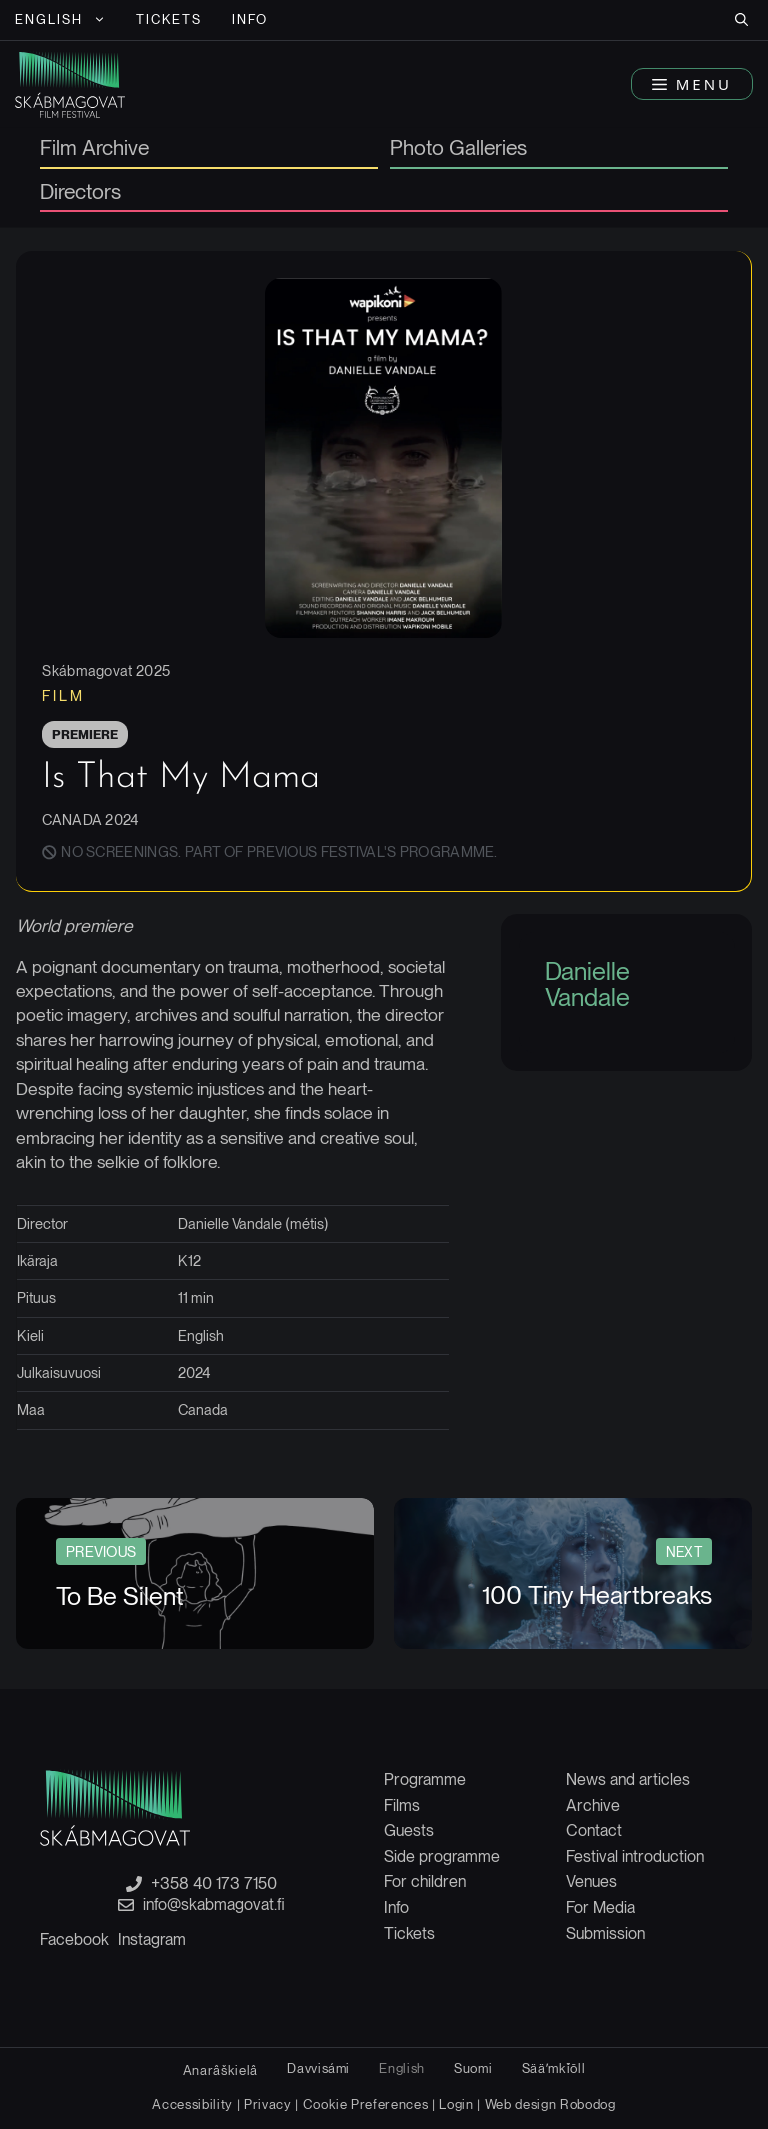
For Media (600, 1907)
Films (402, 1805)
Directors (80, 193)
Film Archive (94, 149)
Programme (425, 1779)
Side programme (442, 1856)
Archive (593, 1805)
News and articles (628, 1779)
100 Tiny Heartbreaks (597, 1595)
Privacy (268, 2104)
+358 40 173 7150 (214, 1884)
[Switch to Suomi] (473, 2068)
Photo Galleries (458, 149)
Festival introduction (635, 1856)
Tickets (169, 19)
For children (425, 1881)
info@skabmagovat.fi (214, 1905)
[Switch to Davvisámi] (318, 2068)
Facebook (74, 1939)
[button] (741, 20)
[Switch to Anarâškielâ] (220, 2070)
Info (250, 19)
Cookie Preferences (366, 2104)
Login (456, 2104)
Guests (409, 1830)
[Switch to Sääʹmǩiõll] (554, 2068)
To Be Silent (120, 1596)
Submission (605, 1933)
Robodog (588, 2104)
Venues (591, 1881)
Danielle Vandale (587, 984)
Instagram (152, 1939)
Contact (594, 1830)
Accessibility (194, 2104)
